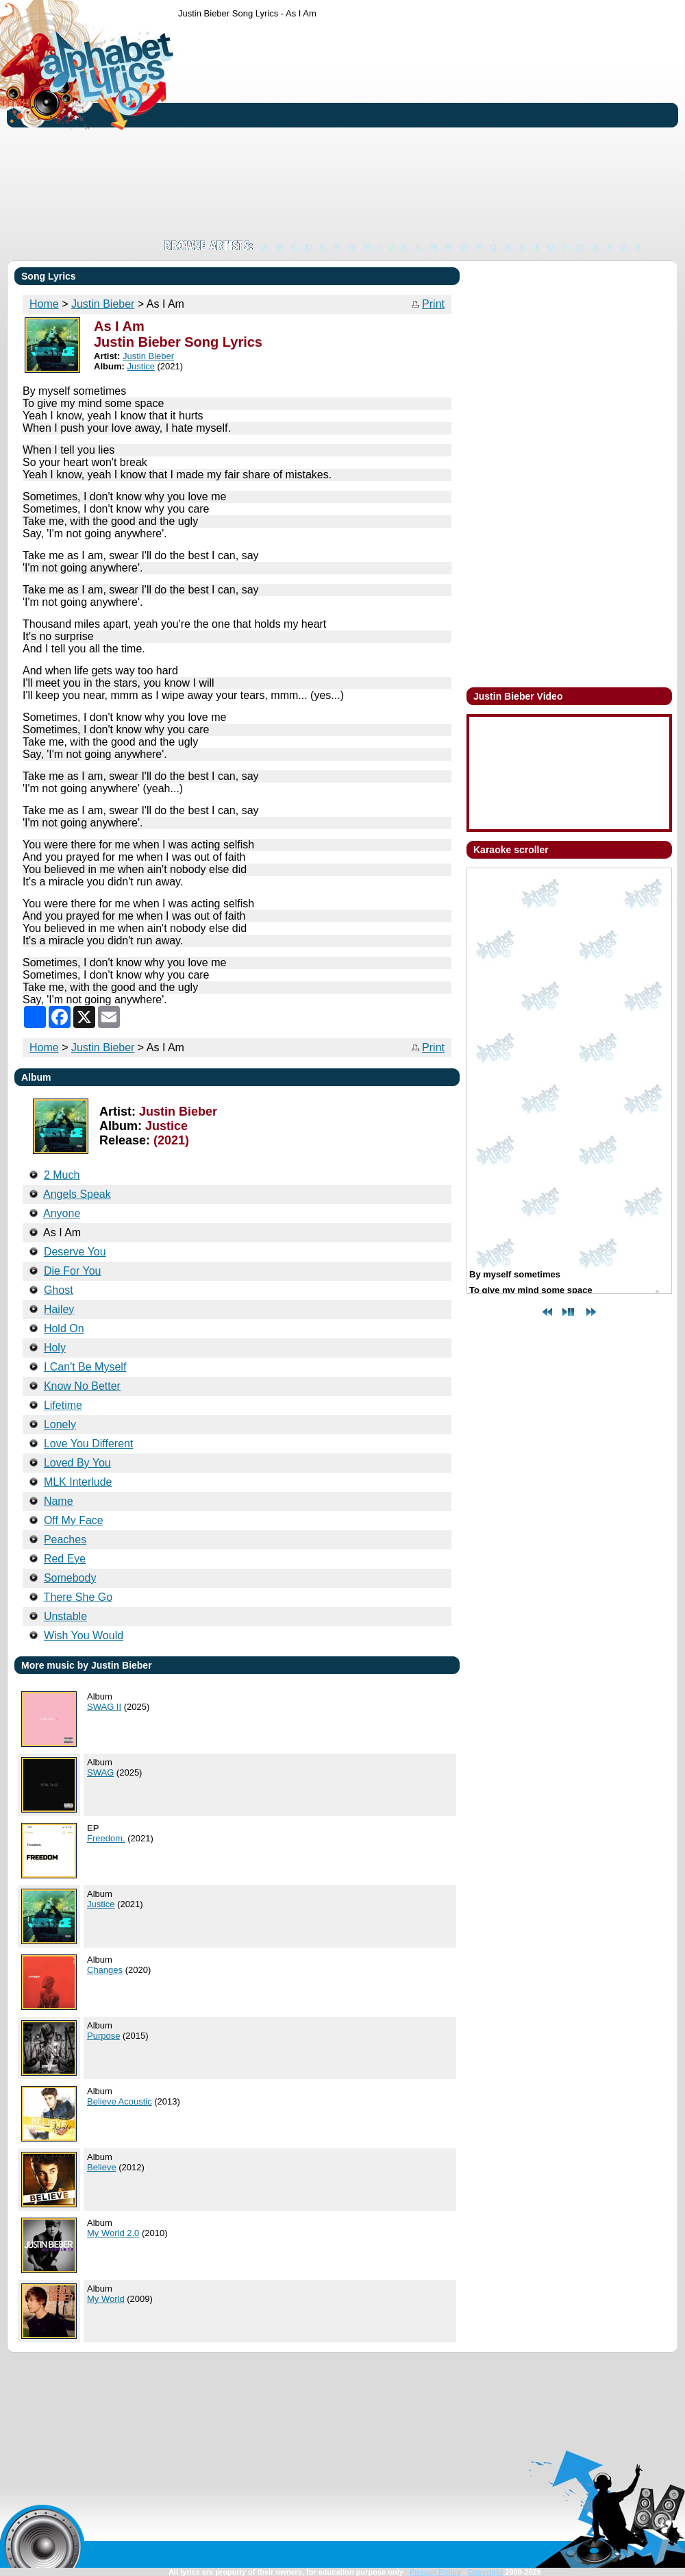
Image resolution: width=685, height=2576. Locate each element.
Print (433, 304)
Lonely (60, 1424)
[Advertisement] (371, 129)
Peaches (65, 1539)
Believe (101, 2167)
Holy (55, 1347)
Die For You (72, 1271)
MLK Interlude (78, 1482)
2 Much (61, 1175)
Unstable (65, 1616)
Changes (105, 1970)
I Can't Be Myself (85, 1367)
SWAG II (104, 1707)
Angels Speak (77, 1194)
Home (44, 304)
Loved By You (77, 1463)
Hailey (59, 1309)
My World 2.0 (113, 2233)
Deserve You (75, 1252)
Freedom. (106, 1838)
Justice (140, 366)
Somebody (70, 1578)
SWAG (100, 1772)
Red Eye (65, 1559)
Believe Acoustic (119, 2101)
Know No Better (82, 1386)
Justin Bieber (103, 304)
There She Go (78, 1597)
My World (106, 2299)
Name (58, 1501)
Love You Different (88, 1443)
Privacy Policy (435, 2572)
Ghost (58, 1290)
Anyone (61, 1213)
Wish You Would (83, 1635)
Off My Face (73, 1520)
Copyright (485, 2572)
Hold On (64, 1328)
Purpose (103, 2036)
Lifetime (63, 1405)
